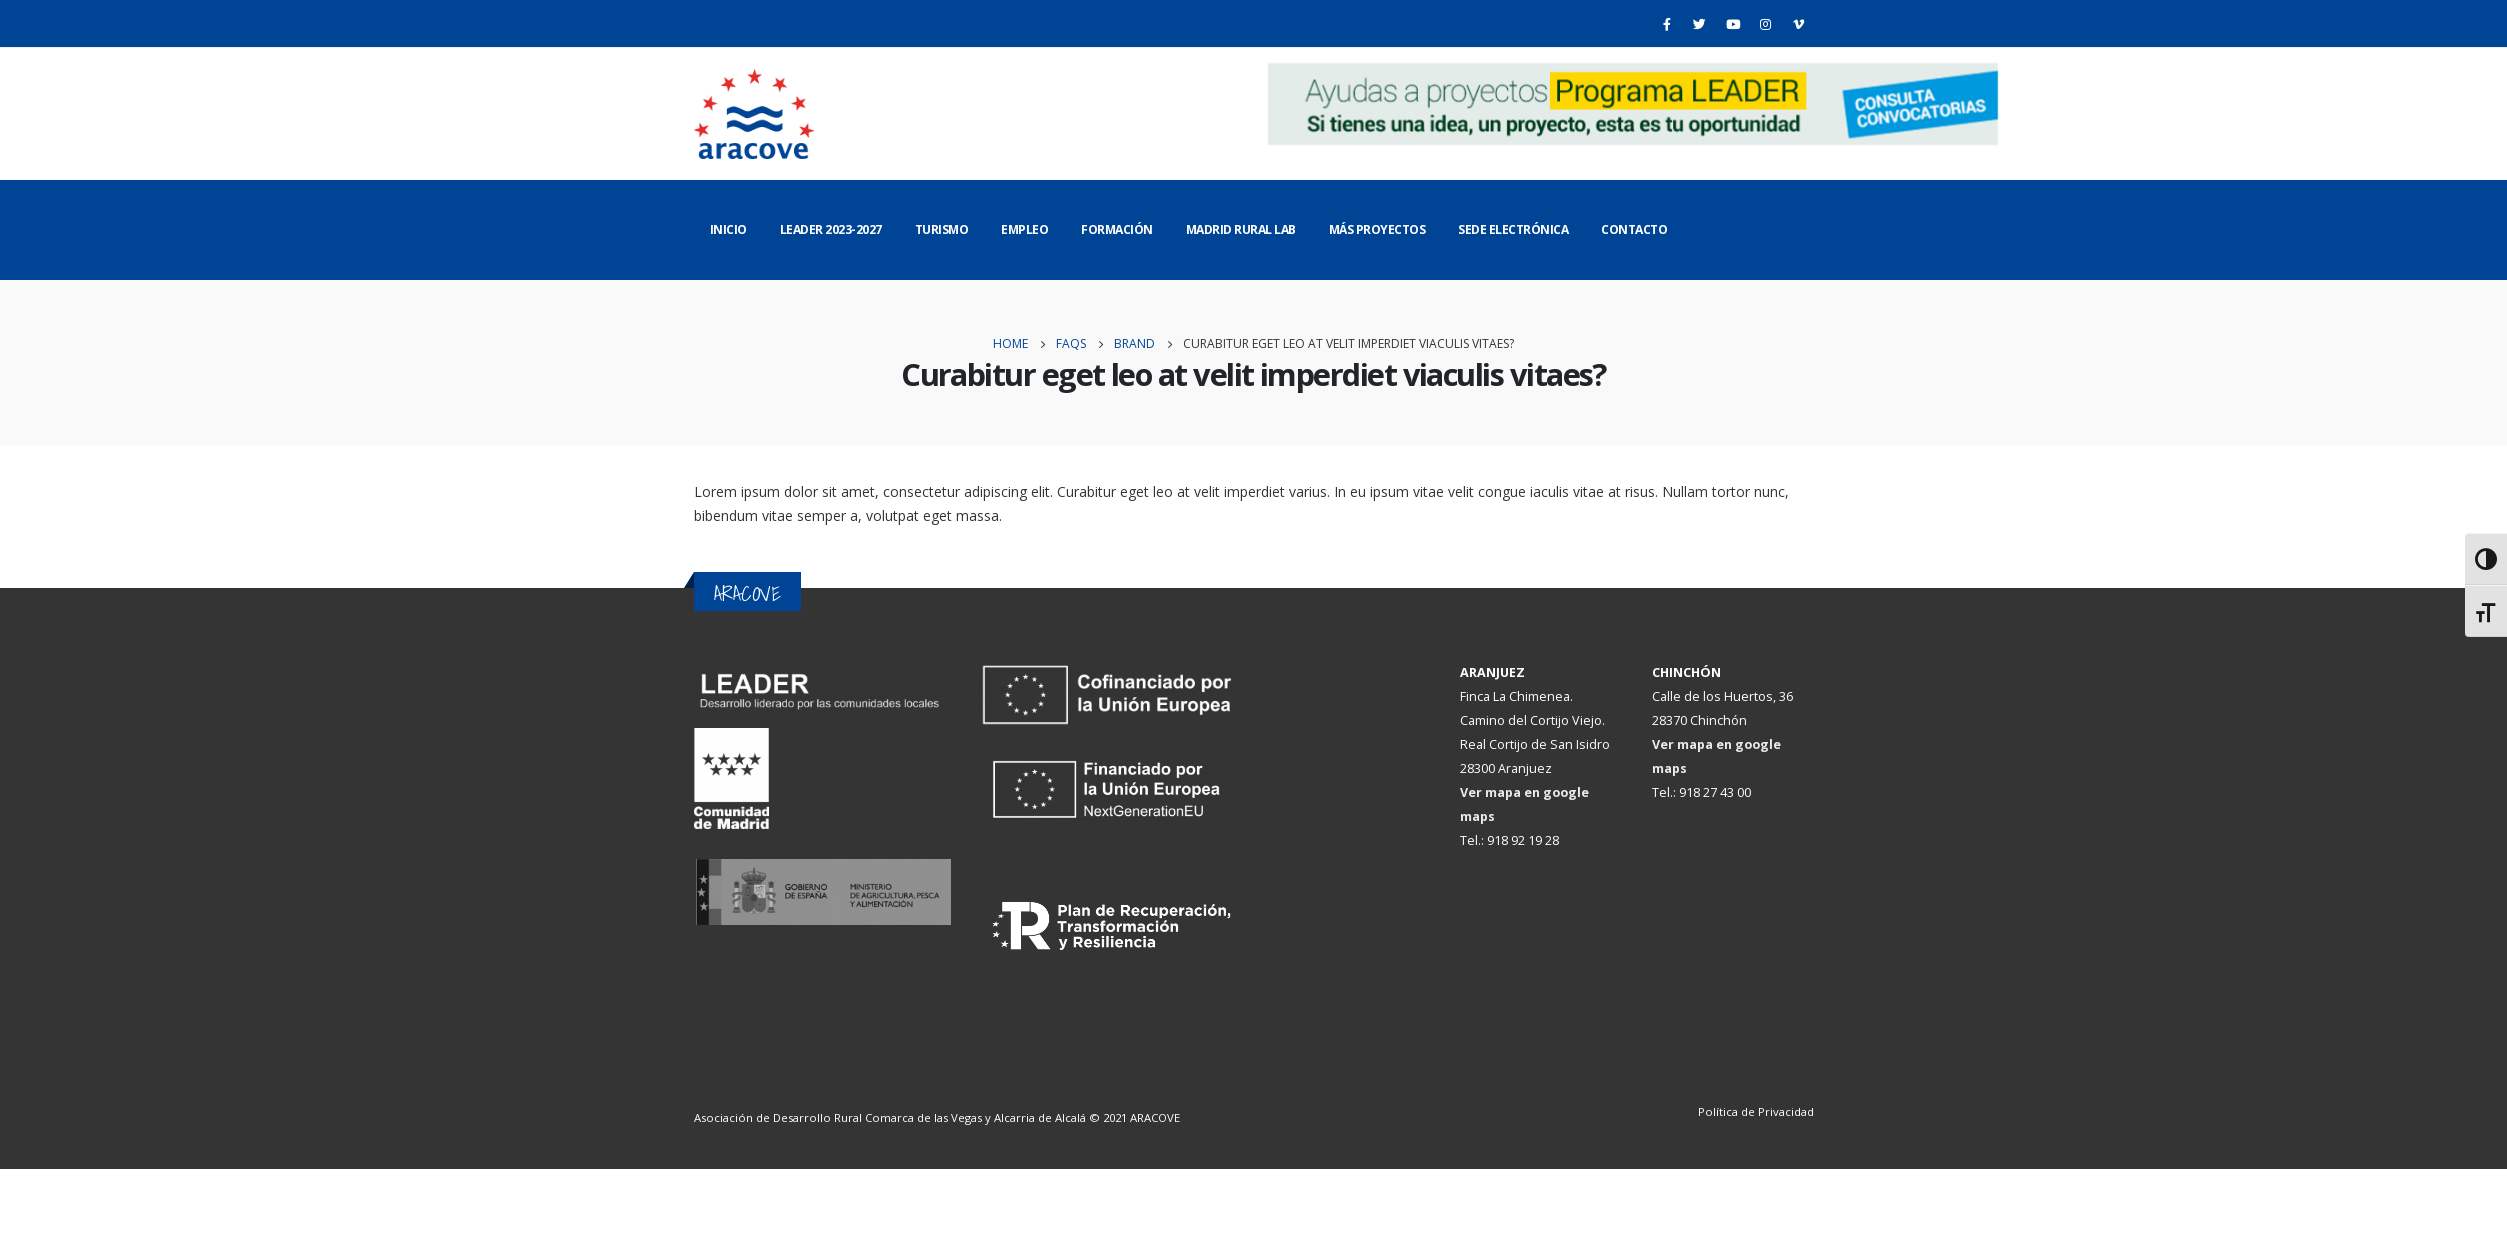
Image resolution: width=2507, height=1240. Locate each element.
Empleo (1024, 229)
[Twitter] (1700, 24)
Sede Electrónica (1513, 229)
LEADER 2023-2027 (831, 229)
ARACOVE (1155, 1117)
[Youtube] (1733, 24)
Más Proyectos (1377, 229)
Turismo (942, 229)
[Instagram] (1766, 24)
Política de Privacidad (1756, 1111)
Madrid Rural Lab (1241, 229)
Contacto (1634, 229)
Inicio (728, 229)
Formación (1117, 229)
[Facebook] (1667, 24)
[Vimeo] (1799, 24)
